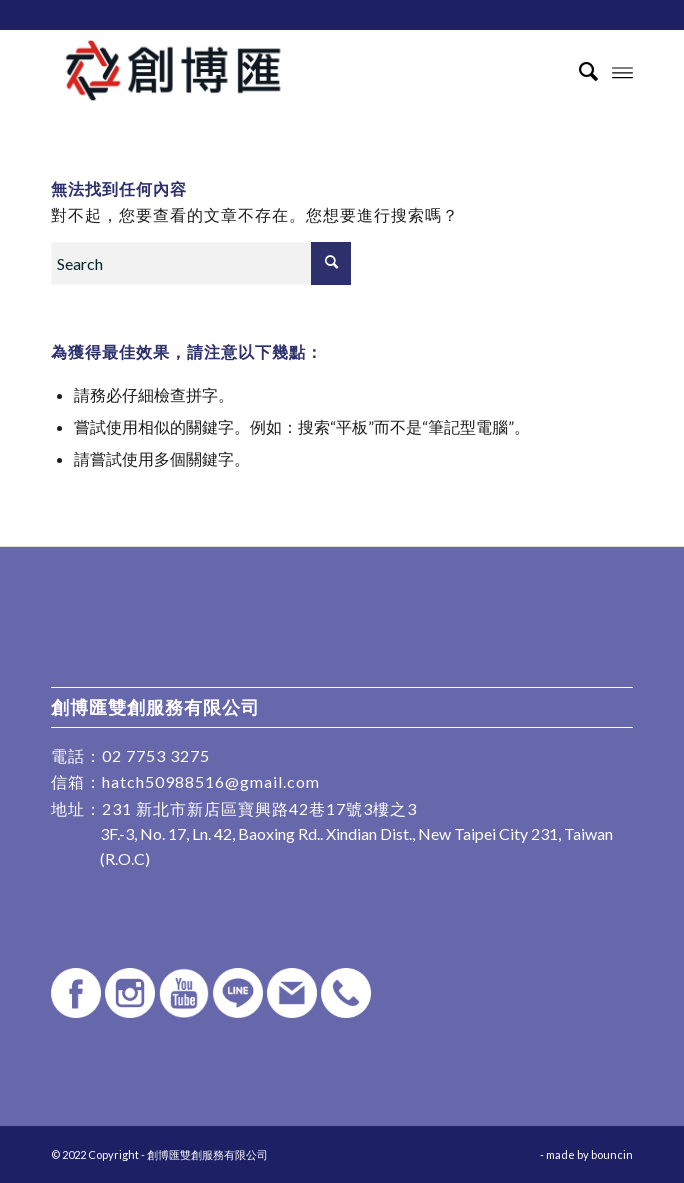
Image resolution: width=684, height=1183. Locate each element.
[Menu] (622, 71)
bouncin (612, 1154)
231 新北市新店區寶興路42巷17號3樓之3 (259, 808)
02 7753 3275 (156, 755)
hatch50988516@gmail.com (211, 781)
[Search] (578, 71)
